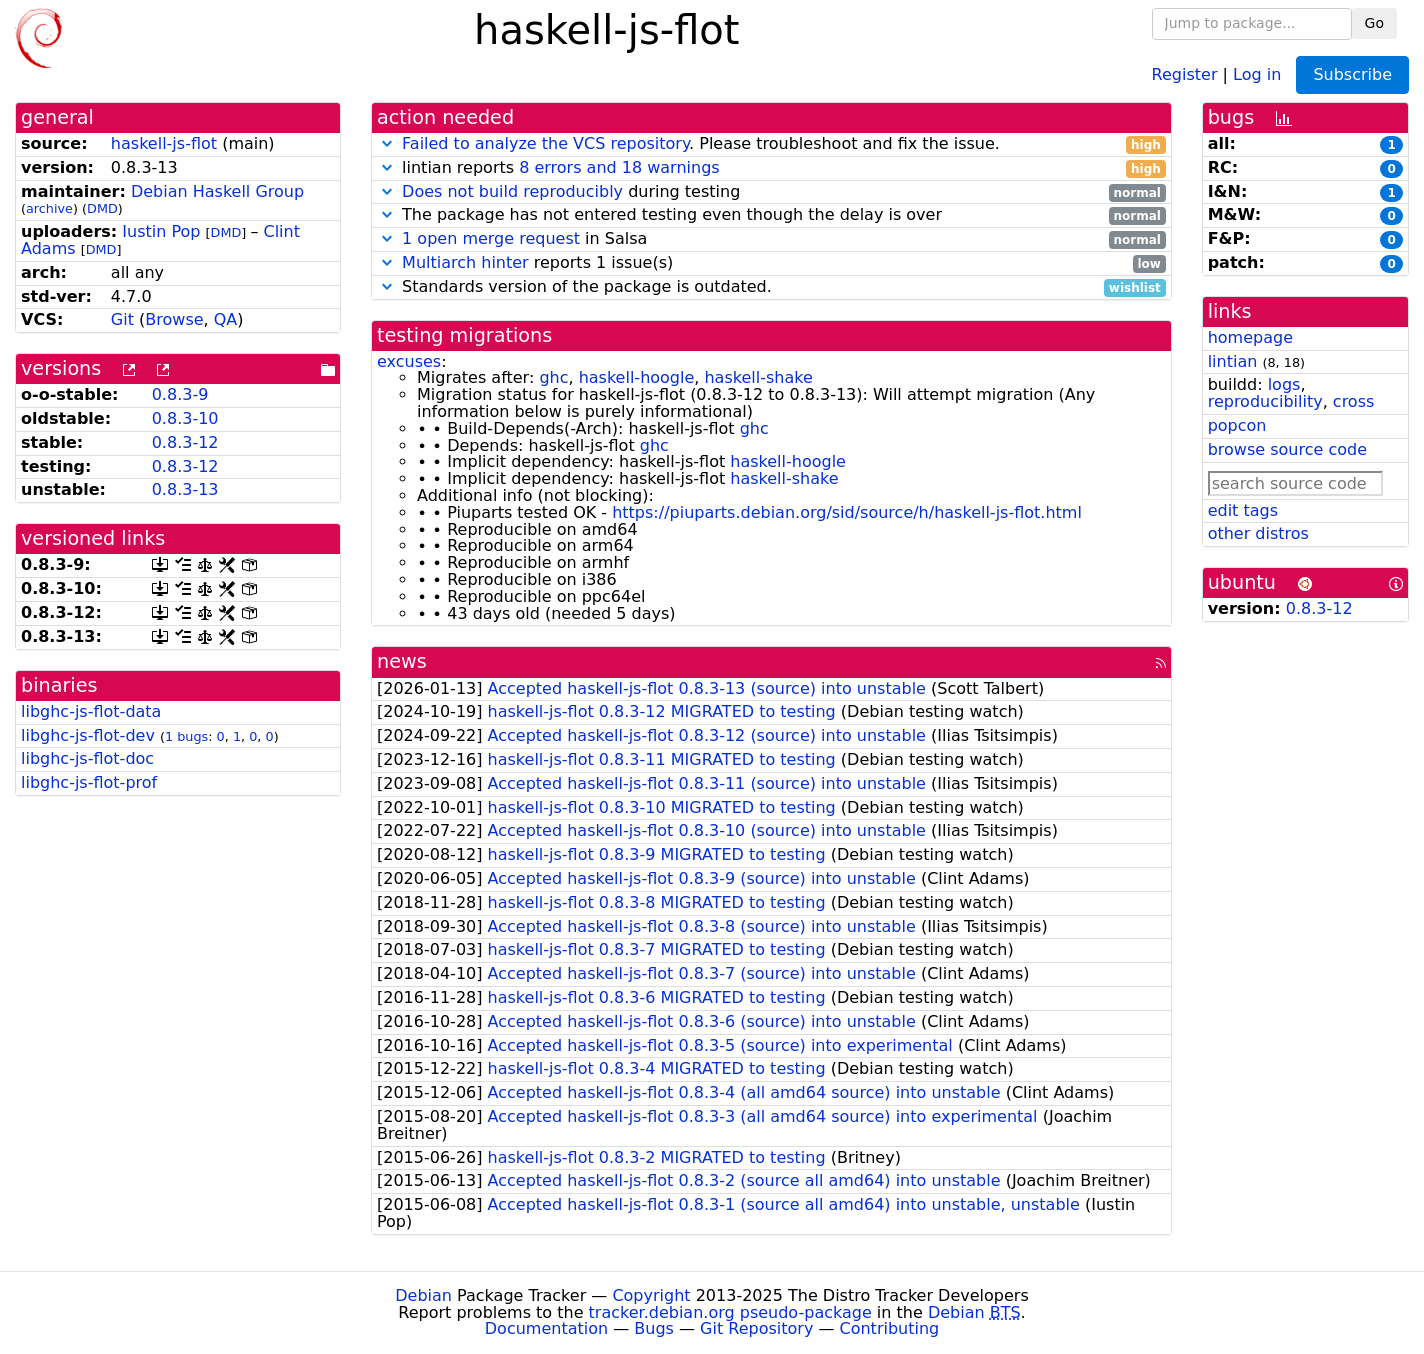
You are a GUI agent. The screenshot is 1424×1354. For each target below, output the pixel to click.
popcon (1237, 425)
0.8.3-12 (185, 442)
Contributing (890, 1328)
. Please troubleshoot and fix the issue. (771, 144)
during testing (771, 192)
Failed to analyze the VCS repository (545, 143)
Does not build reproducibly (512, 191)
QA (226, 319)
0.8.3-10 (185, 418)
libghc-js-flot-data (91, 711)
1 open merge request (491, 238)
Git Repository (756, 1328)
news (402, 661)
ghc (553, 377)
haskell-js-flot (164, 143)
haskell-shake (758, 377)
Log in (1257, 73)
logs (1284, 384)
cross (1353, 401)
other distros (1258, 533)
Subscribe (1352, 74)
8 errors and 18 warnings (619, 167)
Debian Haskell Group (217, 191)
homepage (1250, 337)
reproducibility (1265, 401)
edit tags (1243, 510)
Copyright (651, 1295)
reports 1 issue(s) (771, 263)
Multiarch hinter (465, 262)
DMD (102, 208)
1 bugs (186, 736)
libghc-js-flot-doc (87, 758)
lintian (1233, 361)
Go (1374, 23)
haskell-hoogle (637, 377)
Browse (174, 319)
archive (49, 208)
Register (1185, 73)
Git (122, 319)
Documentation (546, 1328)
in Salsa (771, 239)
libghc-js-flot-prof (89, 782)
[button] (387, 143)
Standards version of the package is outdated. (771, 287)
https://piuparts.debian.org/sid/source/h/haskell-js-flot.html (847, 512)
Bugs (654, 1328)
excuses (409, 361)
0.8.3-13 (185, 489)
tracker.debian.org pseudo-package (730, 1312)
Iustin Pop (161, 231)
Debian (423, 1295)
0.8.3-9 (180, 394)
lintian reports (771, 168)
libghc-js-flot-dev (88, 735)
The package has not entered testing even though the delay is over (771, 215)
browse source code (1287, 449)
